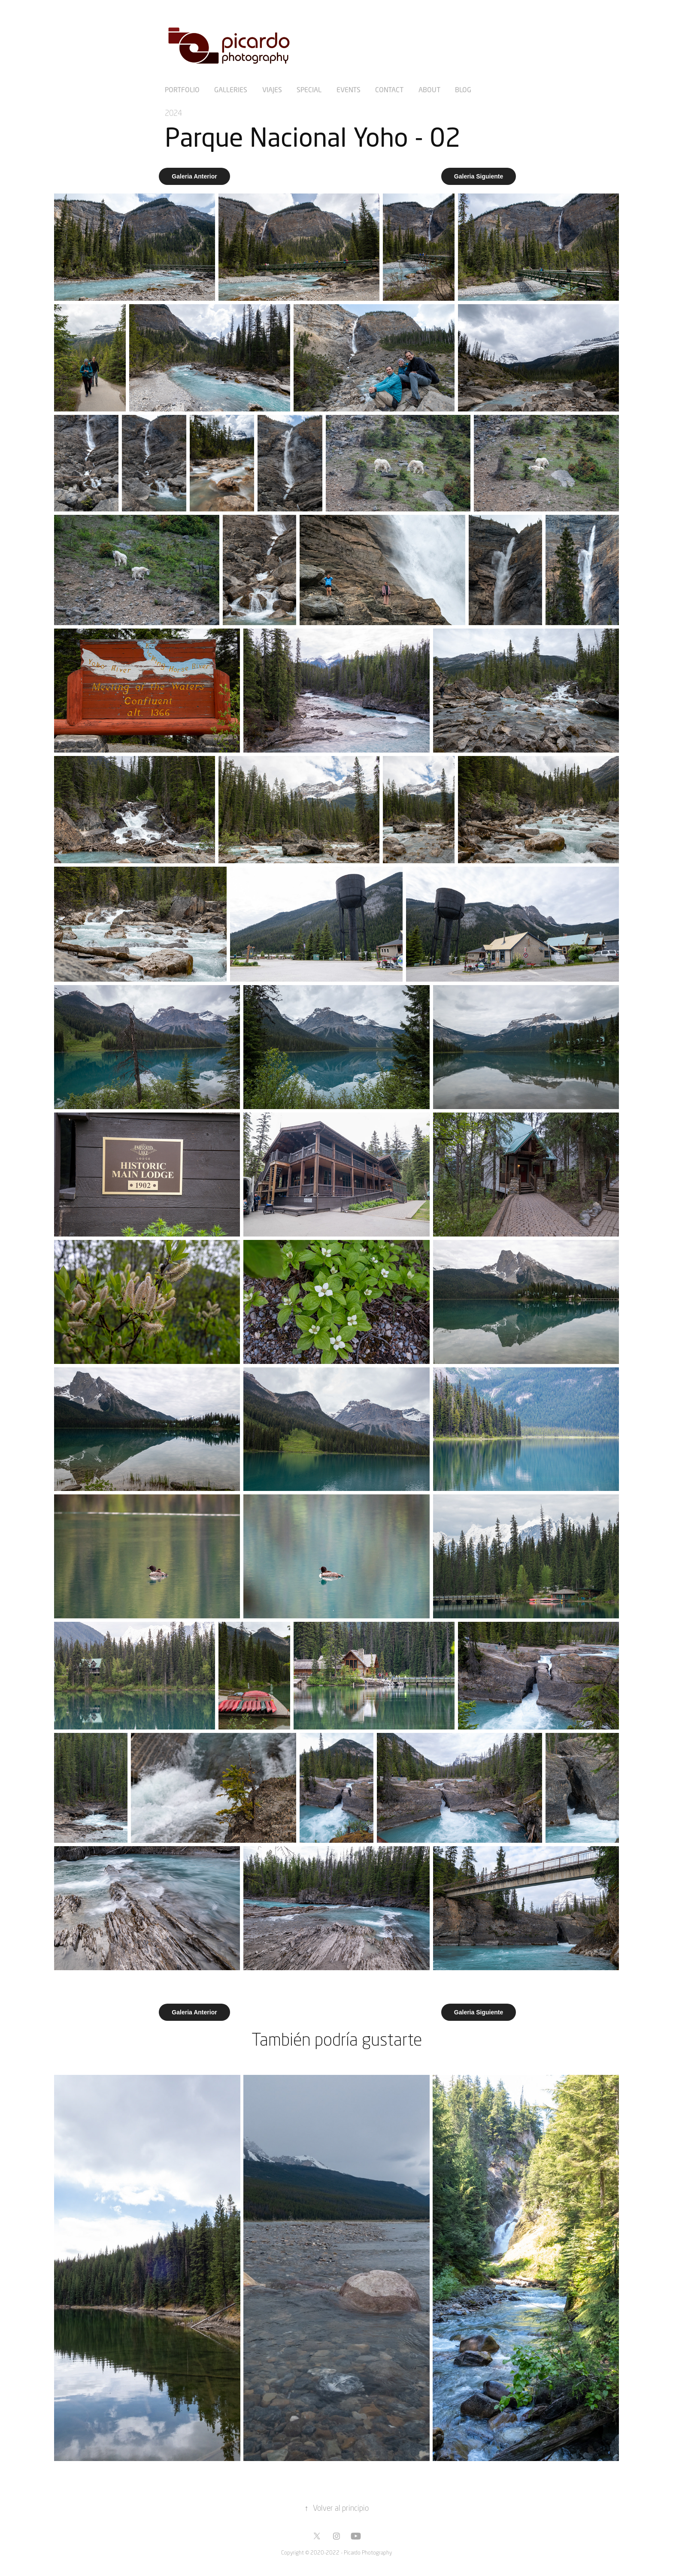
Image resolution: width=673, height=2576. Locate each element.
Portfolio (182, 89)
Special (309, 89)
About (429, 89)
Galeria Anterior (194, 176)
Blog (463, 89)
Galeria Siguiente (478, 176)
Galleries (230, 89)
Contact (389, 89)
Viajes (272, 89)
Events (348, 89)
